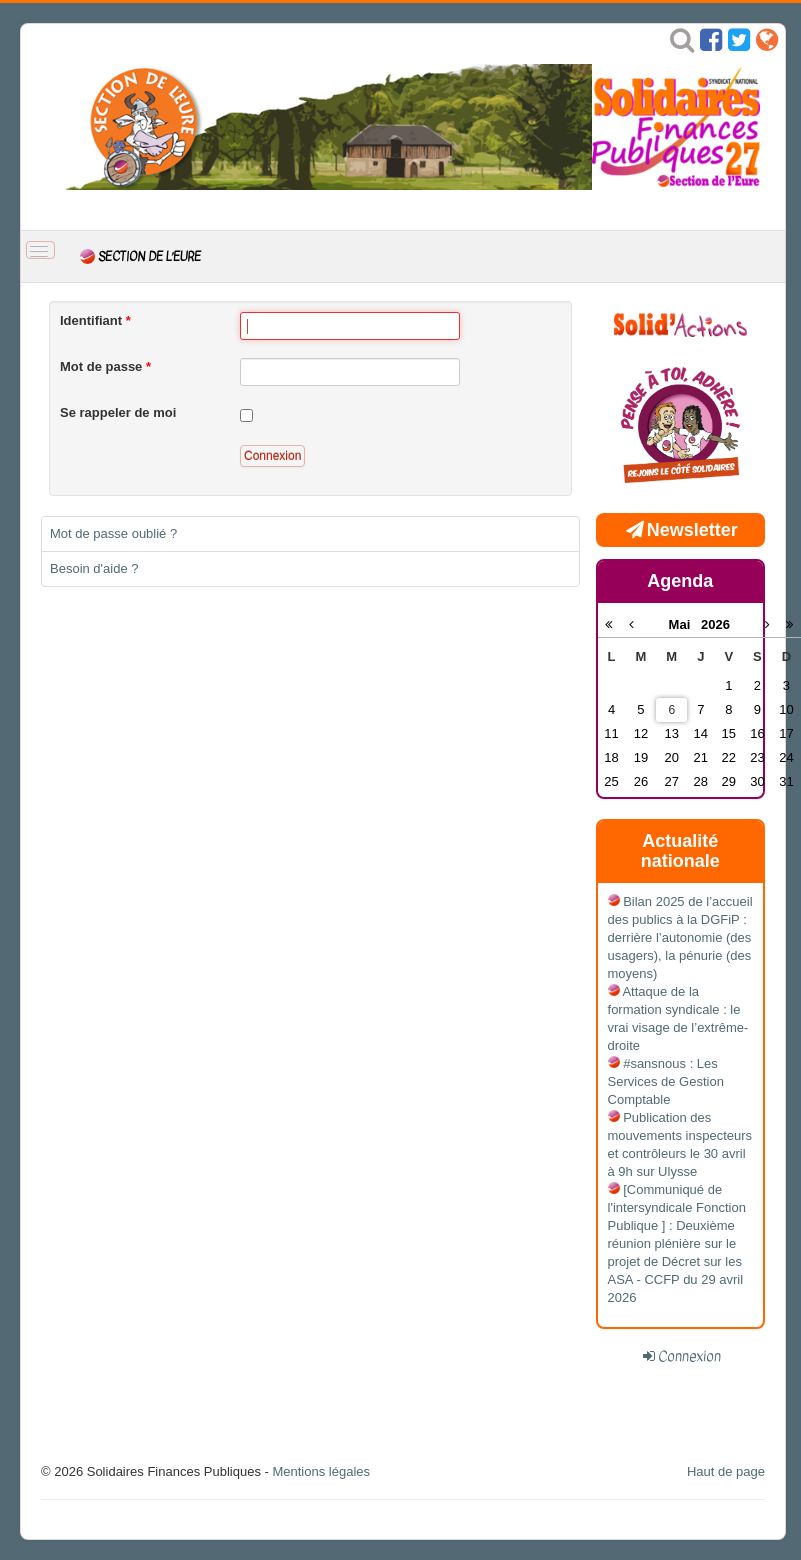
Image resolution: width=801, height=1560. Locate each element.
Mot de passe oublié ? (113, 533)
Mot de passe (105, 366)
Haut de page (726, 1471)
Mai (685, 624)
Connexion (272, 456)
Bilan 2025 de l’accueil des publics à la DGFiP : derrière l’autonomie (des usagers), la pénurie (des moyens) (680, 937)
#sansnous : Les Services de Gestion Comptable (666, 1081)
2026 (715, 624)
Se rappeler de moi (118, 412)
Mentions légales (321, 1471)
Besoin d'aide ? (94, 568)
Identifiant (95, 320)
